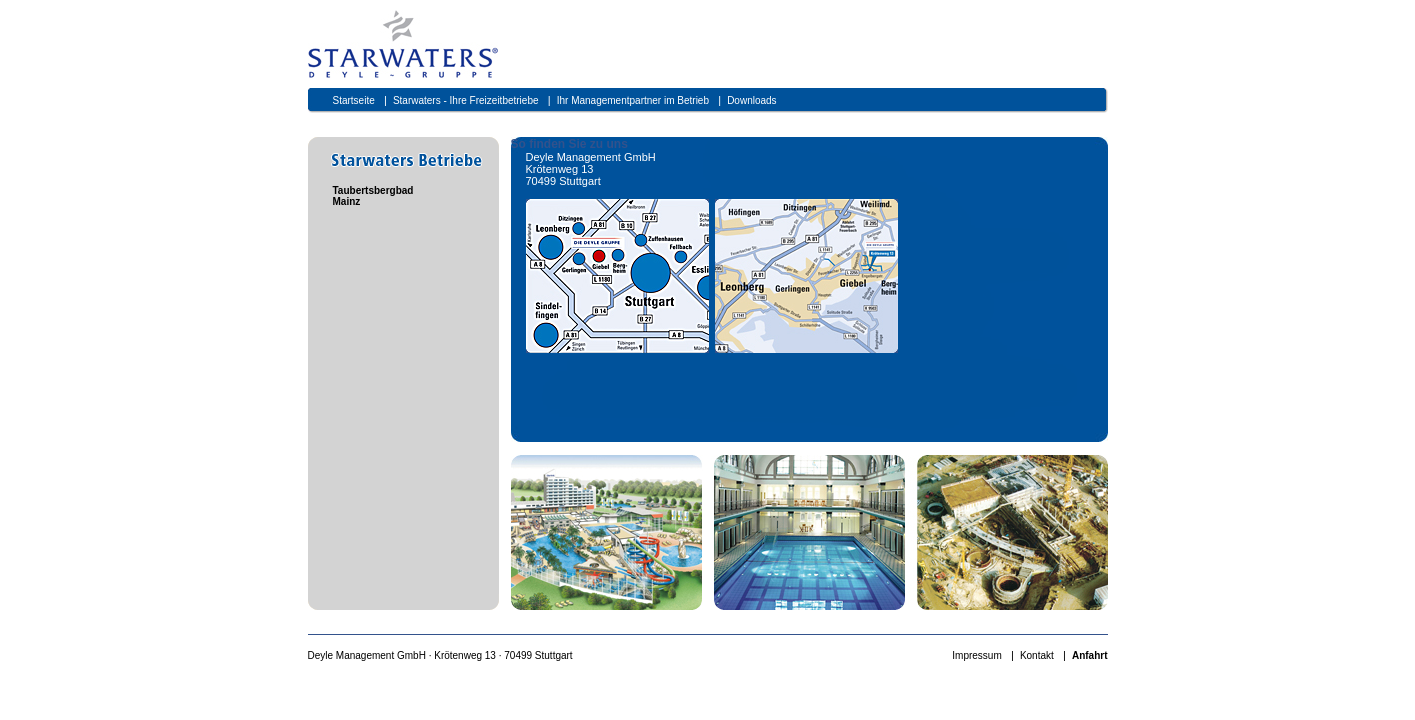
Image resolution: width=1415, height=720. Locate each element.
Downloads (751, 100)
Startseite (354, 100)
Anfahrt (1090, 655)
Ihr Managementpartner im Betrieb (633, 100)
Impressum (976, 655)
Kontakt (1037, 655)
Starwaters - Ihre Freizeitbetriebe (466, 100)
